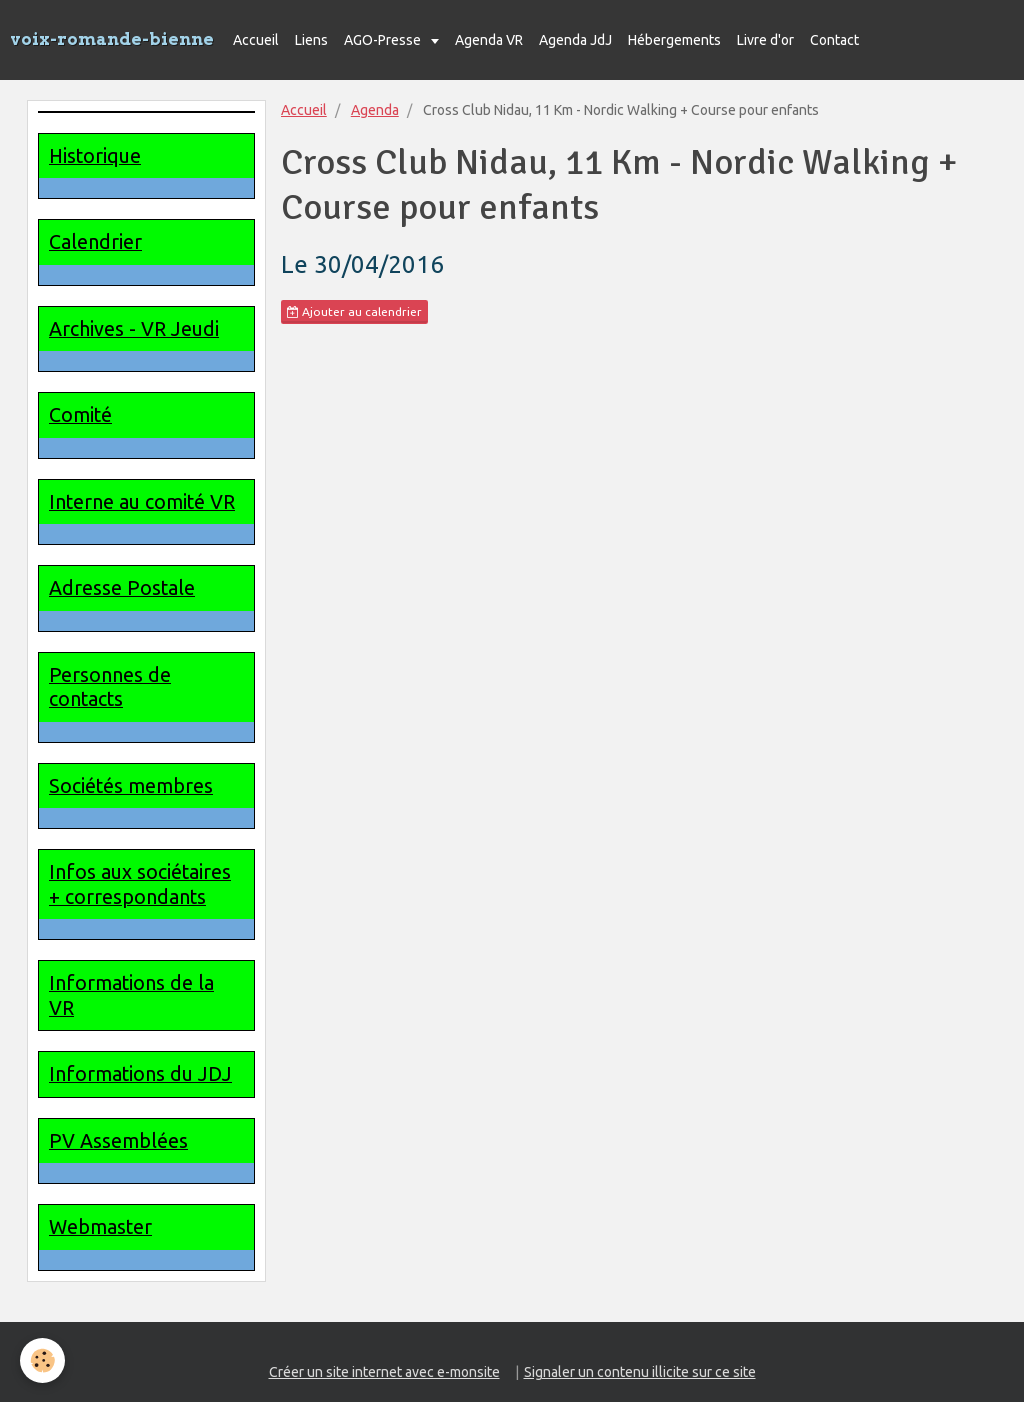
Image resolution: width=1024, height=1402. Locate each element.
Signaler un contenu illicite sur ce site (640, 1372)
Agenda (375, 110)
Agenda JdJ (575, 40)
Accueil (256, 40)
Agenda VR (489, 40)
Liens (311, 40)
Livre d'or (765, 40)
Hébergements (674, 40)
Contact (834, 40)
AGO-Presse (384, 40)
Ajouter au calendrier (354, 312)
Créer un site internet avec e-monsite (384, 1372)
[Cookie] (42, 1360)
